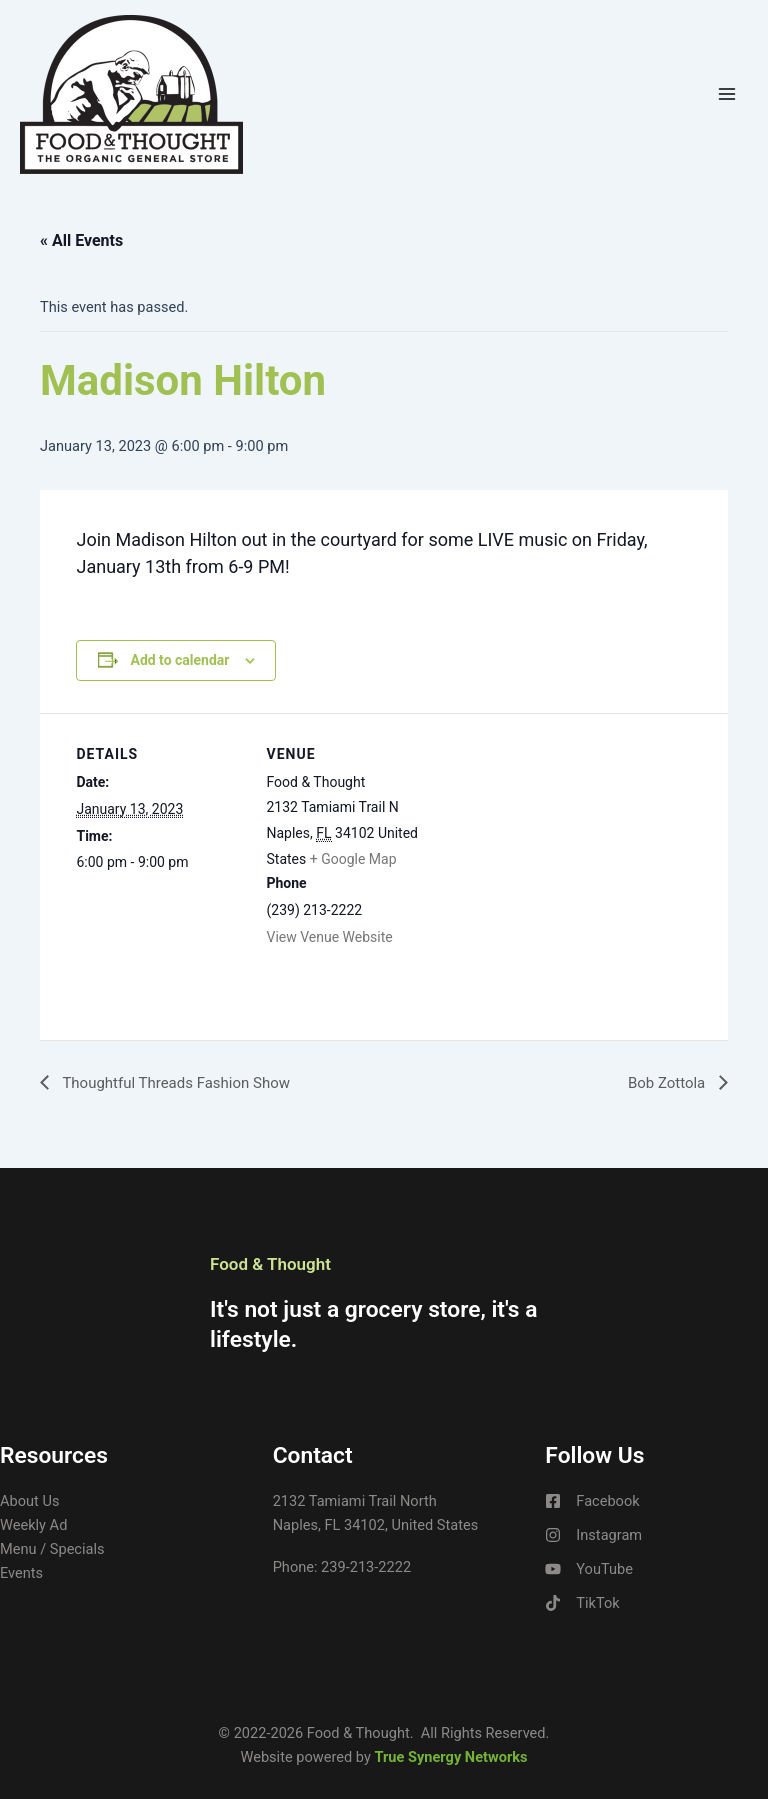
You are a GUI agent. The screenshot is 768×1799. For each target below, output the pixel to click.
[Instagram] (593, 1535)
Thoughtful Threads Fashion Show (182, 1082)
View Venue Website (330, 937)
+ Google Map (353, 859)
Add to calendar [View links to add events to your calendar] (179, 660)
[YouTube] (589, 1569)
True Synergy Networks (450, 1757)
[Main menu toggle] (727, 94)
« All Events (81, 240)
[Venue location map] (562, 851)
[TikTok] (582, 1603)
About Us (29, 1501)
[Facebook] (592, 1501)
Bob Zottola (665, 1082)
